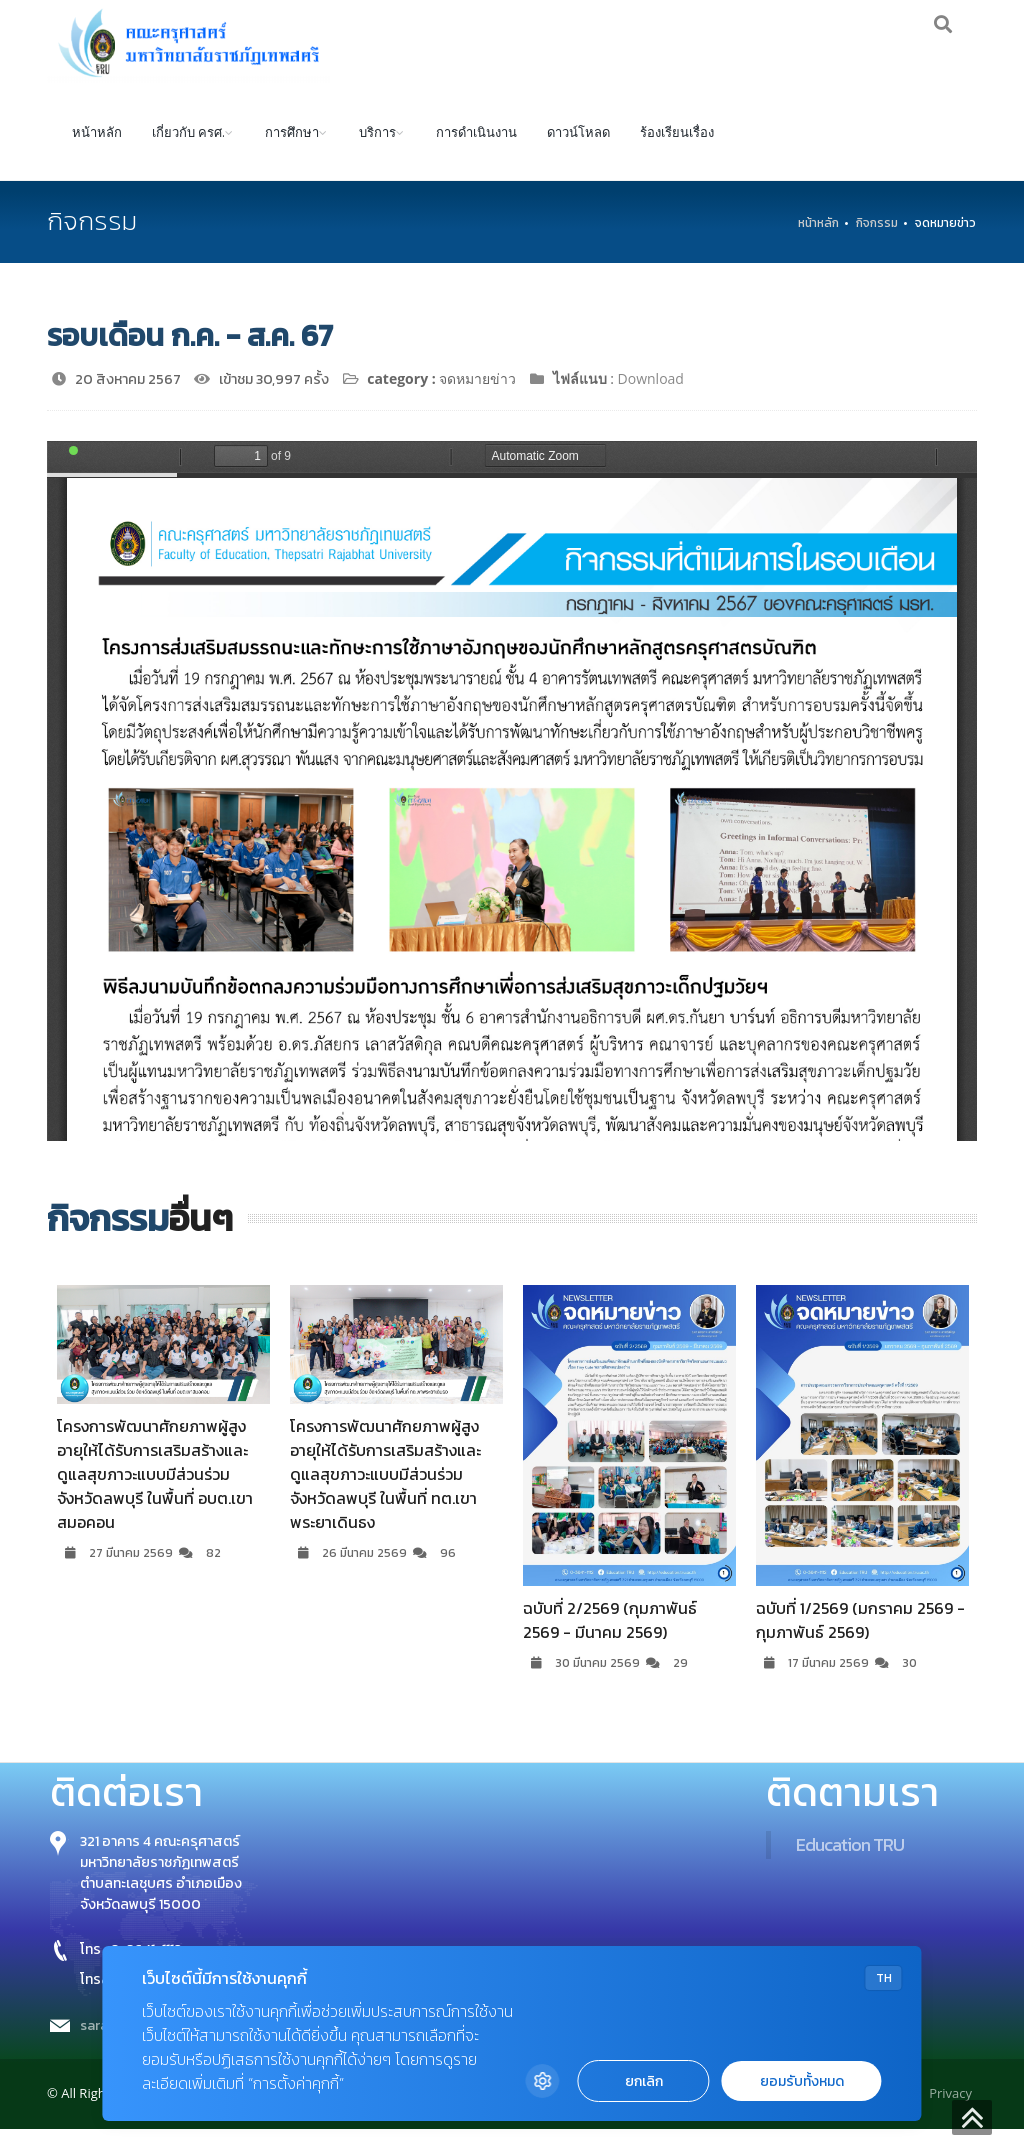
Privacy (950, 2106)
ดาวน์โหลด (578, 143)
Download (651, 390)
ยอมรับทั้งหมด (802, 2081)
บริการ (377, 143)
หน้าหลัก (97, 143)
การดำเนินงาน (476, 143)
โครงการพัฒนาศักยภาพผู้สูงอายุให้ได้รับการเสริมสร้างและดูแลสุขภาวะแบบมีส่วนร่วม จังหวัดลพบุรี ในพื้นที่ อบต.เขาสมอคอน (155, 1487)
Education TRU (850, 1857)
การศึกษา (292, 143)
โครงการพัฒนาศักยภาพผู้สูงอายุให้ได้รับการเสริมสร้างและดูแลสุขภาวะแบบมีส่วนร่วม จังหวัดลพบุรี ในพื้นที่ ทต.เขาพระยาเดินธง (385, 1487)
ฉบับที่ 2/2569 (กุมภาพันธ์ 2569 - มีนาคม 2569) (610, 1632)
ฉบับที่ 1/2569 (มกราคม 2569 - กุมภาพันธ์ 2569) (860, 1632)
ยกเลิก (644, 2081)
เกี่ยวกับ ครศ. (188, 143)
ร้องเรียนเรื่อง (677, 143)
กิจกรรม (877, 235)
